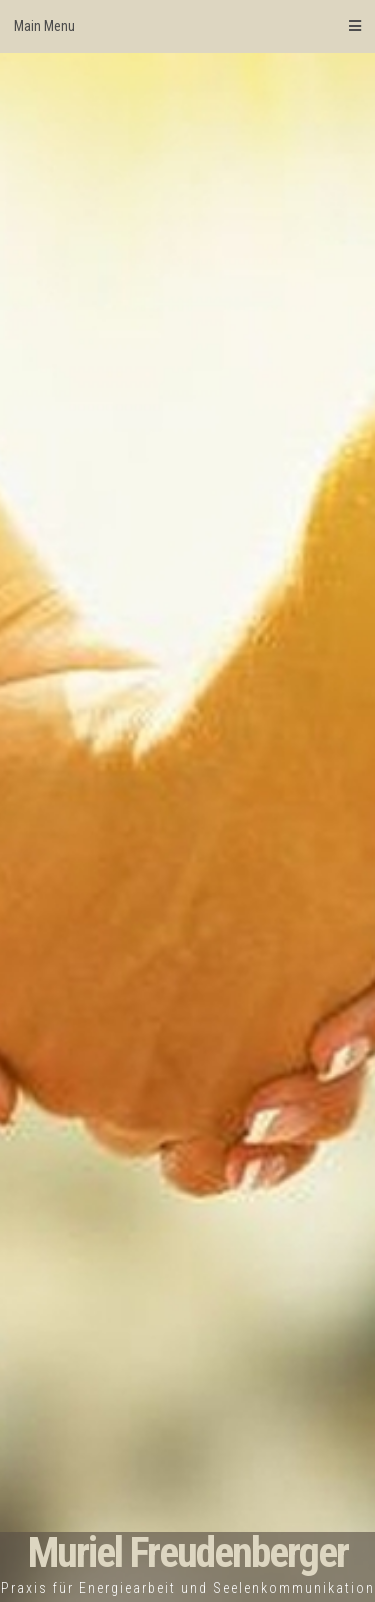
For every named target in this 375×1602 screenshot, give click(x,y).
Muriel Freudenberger (188, 1552)
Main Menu (187, 26)
